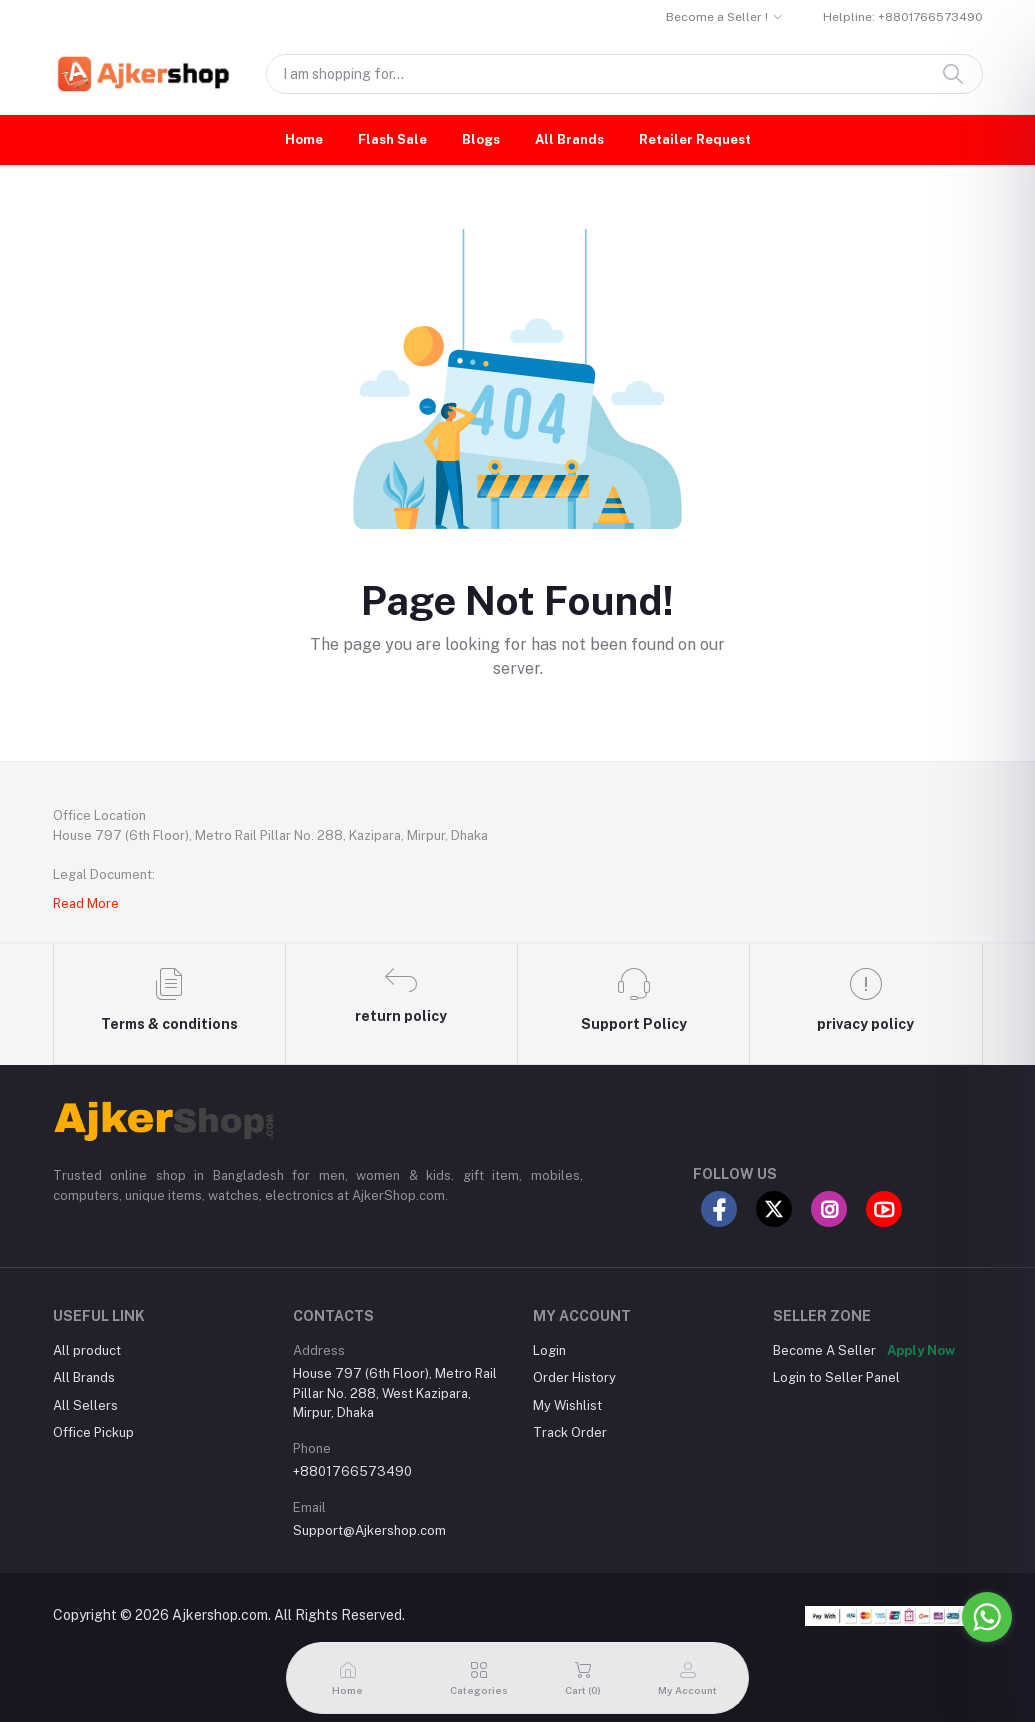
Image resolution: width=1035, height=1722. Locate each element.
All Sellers (85, 1405)
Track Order (570, 1432)
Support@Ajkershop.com (369, 1530)
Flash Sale (392, 139)
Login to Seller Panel (836, 1377)
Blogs (481, 139)
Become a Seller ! (717, 17)
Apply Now (921, 1350)
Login (549, 1350)
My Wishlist (567, 1405)
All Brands (569, 139)
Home (304, 139)
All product (87, 1350)
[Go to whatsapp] (987, 1617)
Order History (574, 1377)
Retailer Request (695, 139)
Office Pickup (93, 1432)
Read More (86, 903)
